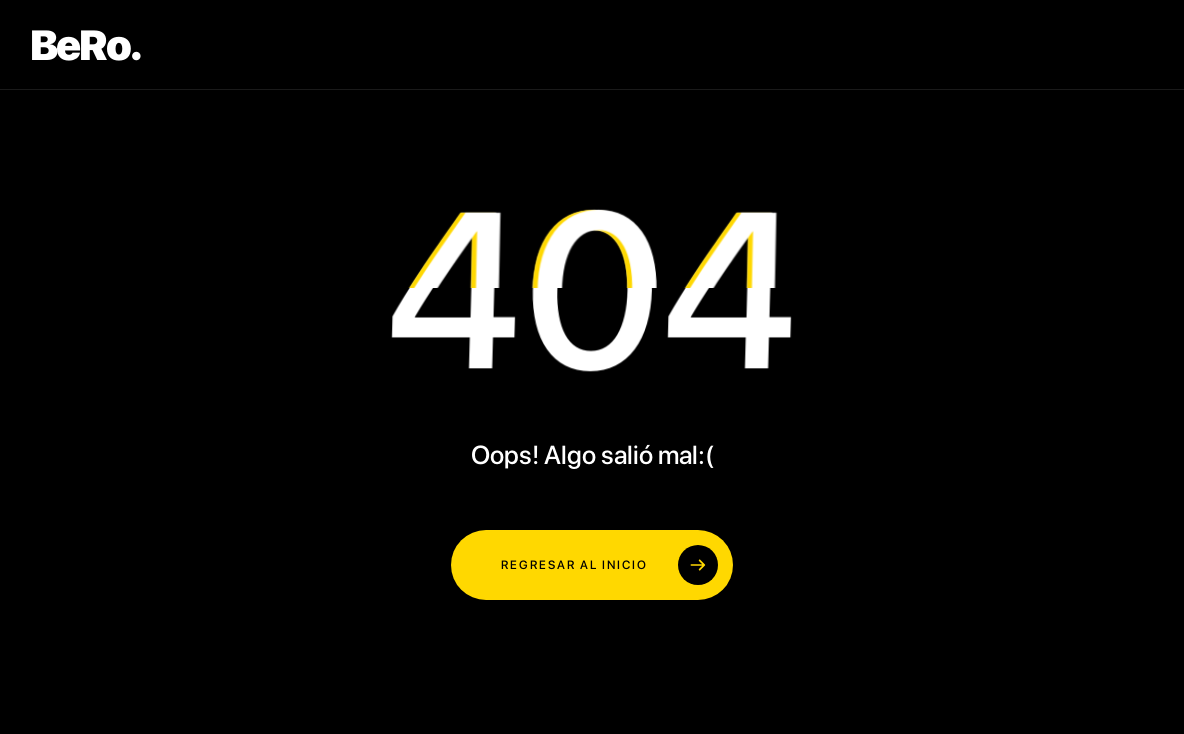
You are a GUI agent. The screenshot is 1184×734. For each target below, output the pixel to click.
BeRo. (85, 45)
